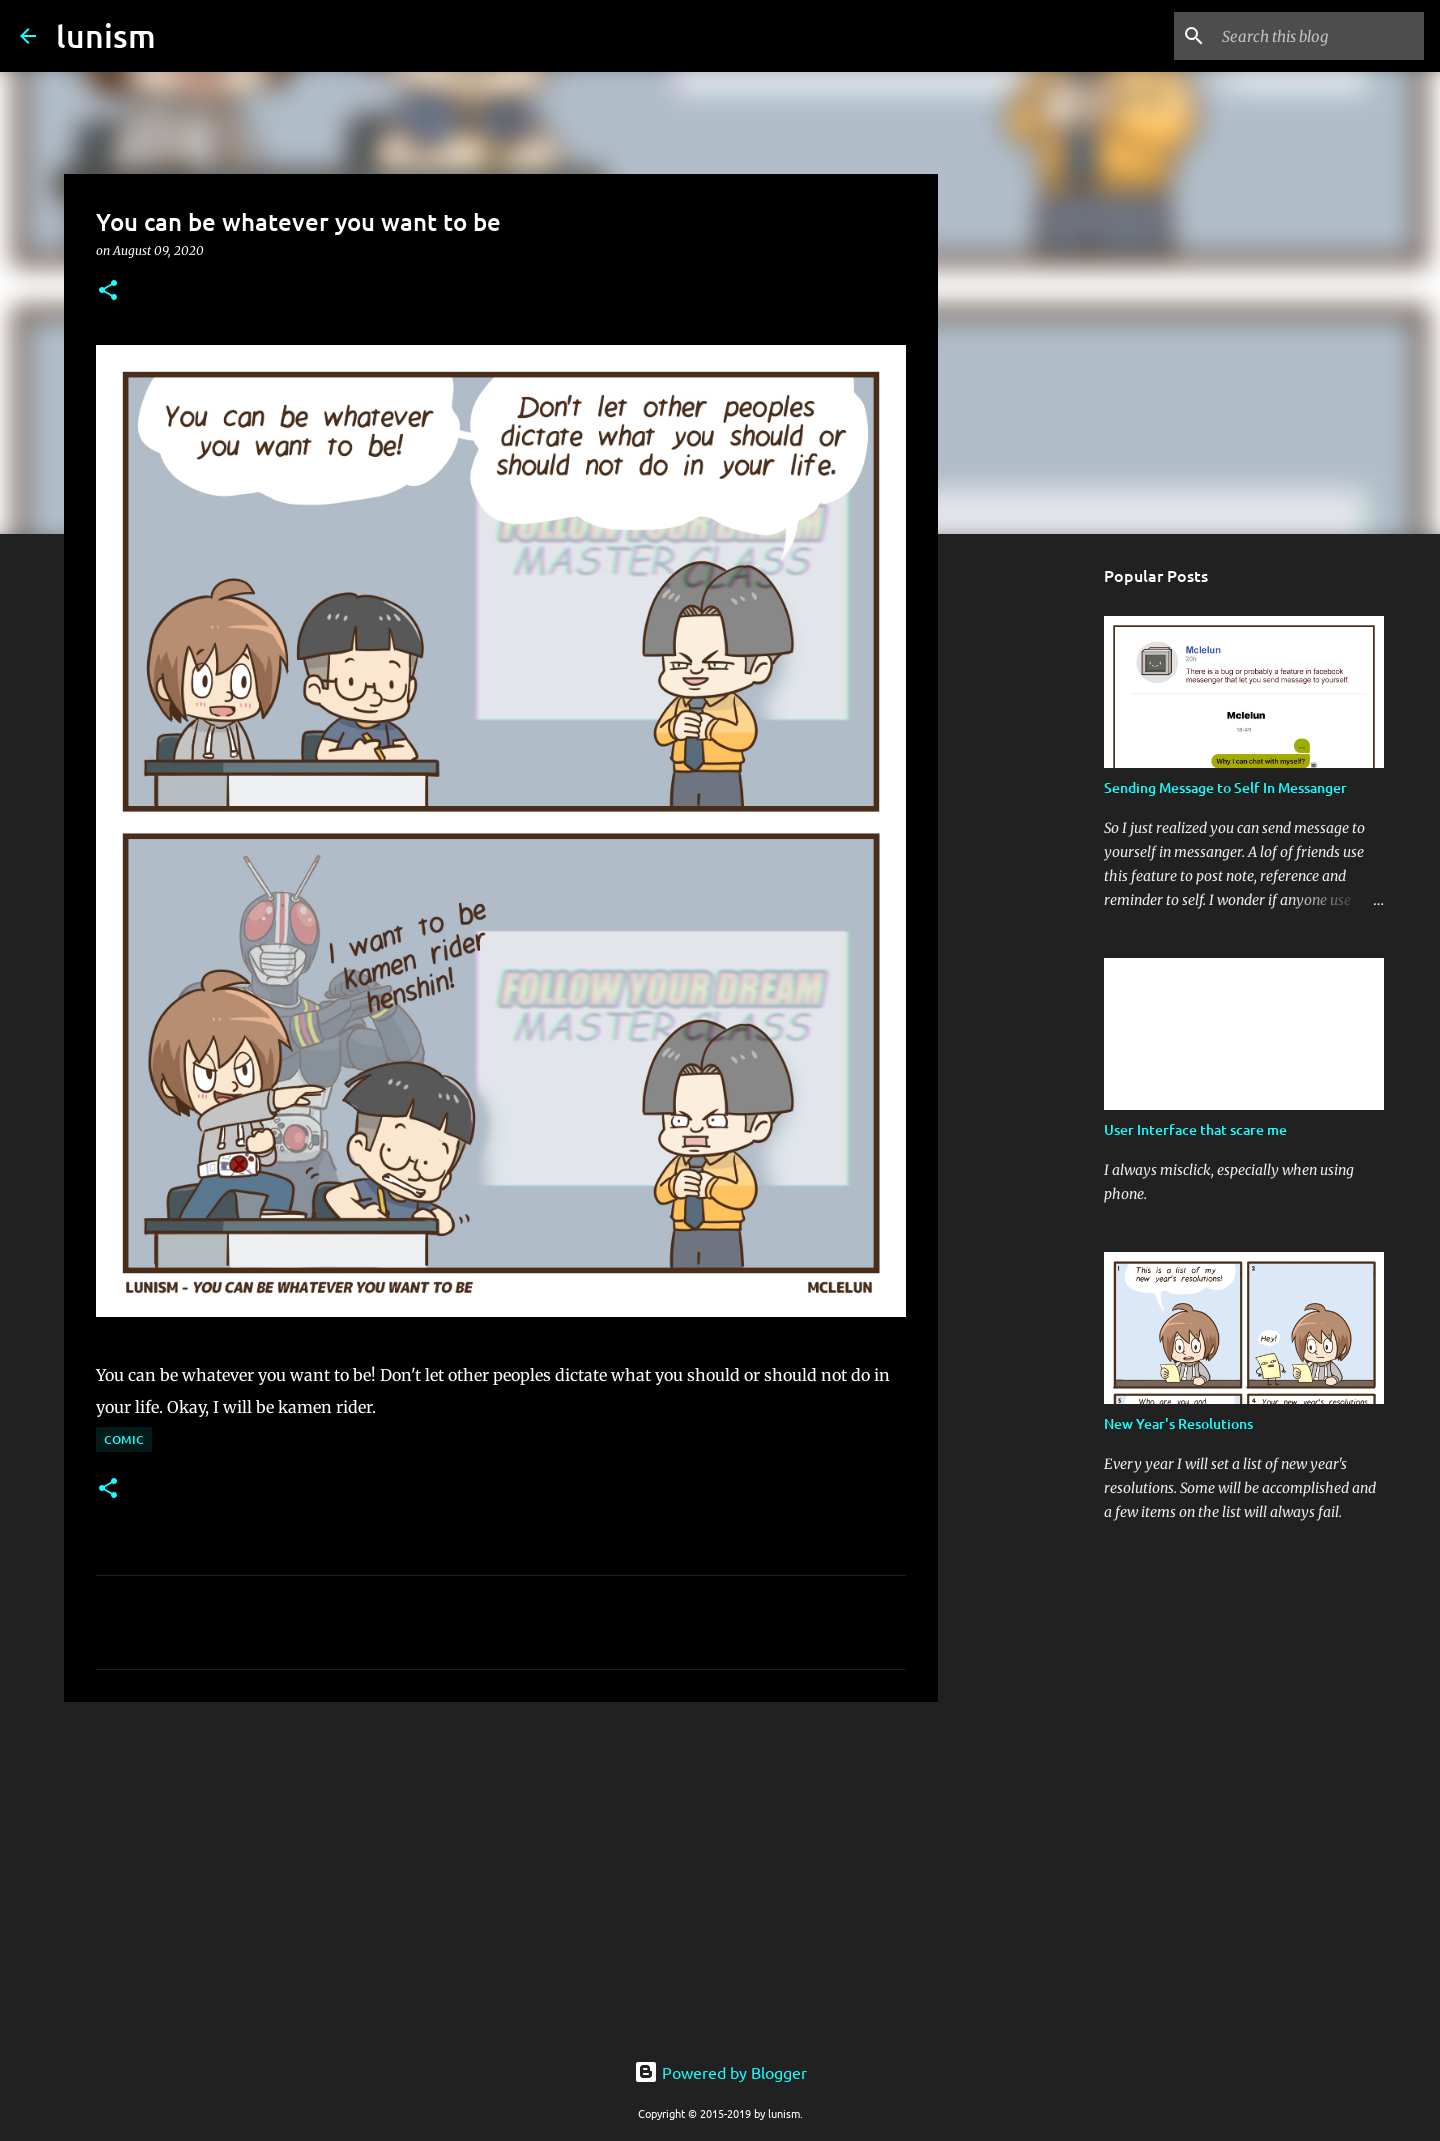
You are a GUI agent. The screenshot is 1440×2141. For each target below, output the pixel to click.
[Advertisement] (501, 1872)
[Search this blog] (1319, 36)
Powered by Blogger (720, 2072)
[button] (108, 291)
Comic (124, 1439)
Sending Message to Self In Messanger (1225, 787)
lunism (106, 35)
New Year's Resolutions (1178, 1423)
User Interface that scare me (1195, 1129)
